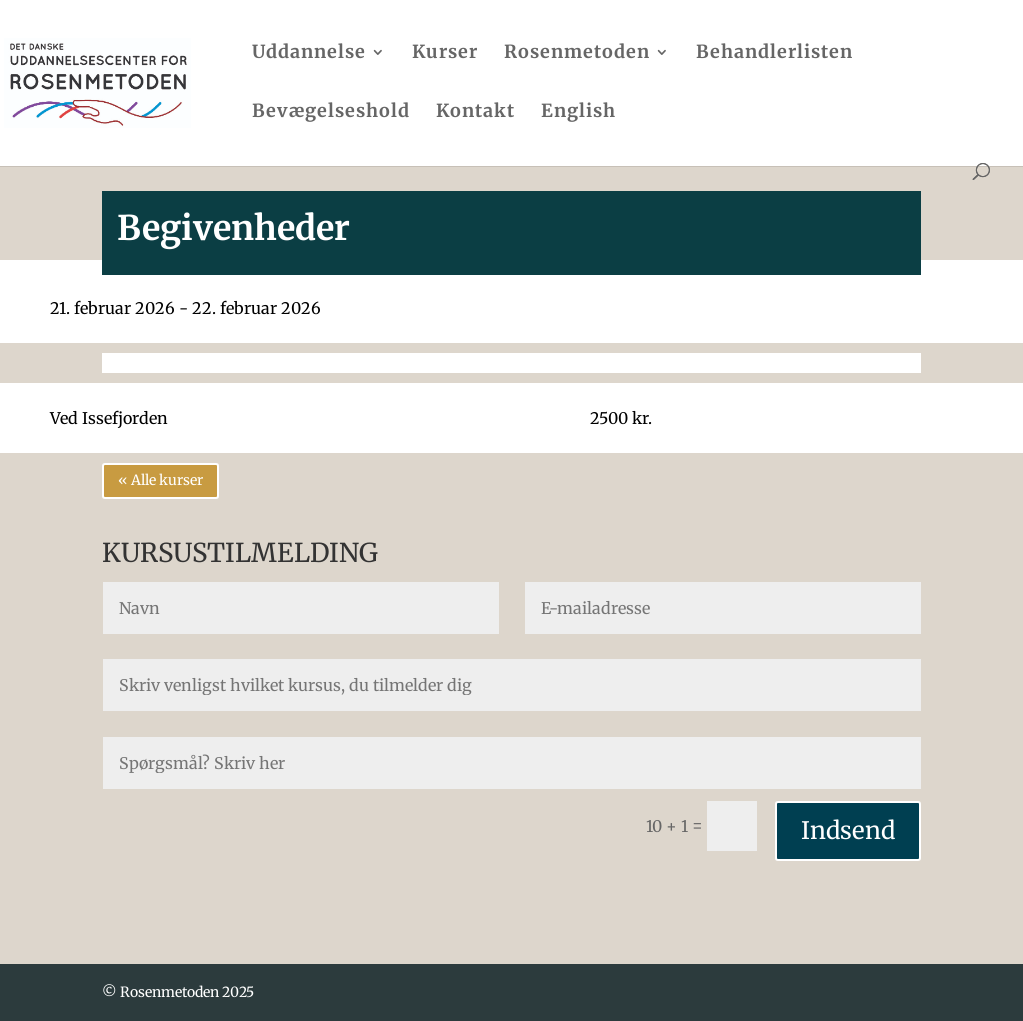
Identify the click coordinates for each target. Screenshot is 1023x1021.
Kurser (445, 54)
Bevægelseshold (331, 113)
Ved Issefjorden (109, 418)
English (578, 113)
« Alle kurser (160, 480)
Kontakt (475, 113)
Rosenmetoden (577, 54)
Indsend (848, 830)
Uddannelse (309, 54)
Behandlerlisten (774, 54)
